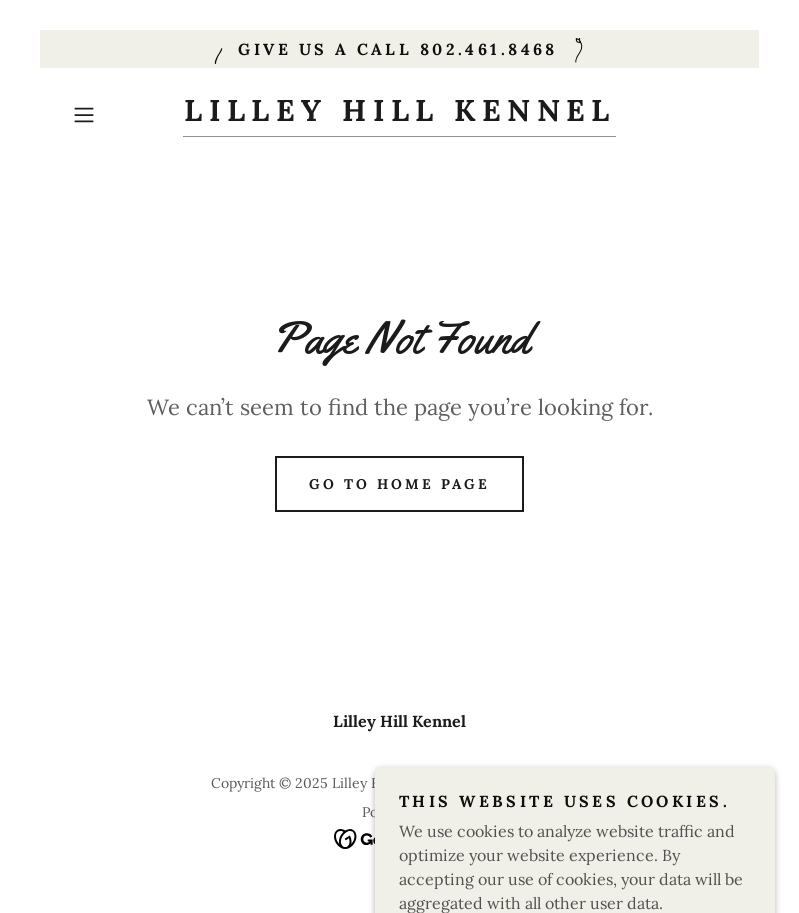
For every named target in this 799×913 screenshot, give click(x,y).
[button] (114, 115)
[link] (400, 115)
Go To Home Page (399, 484)
